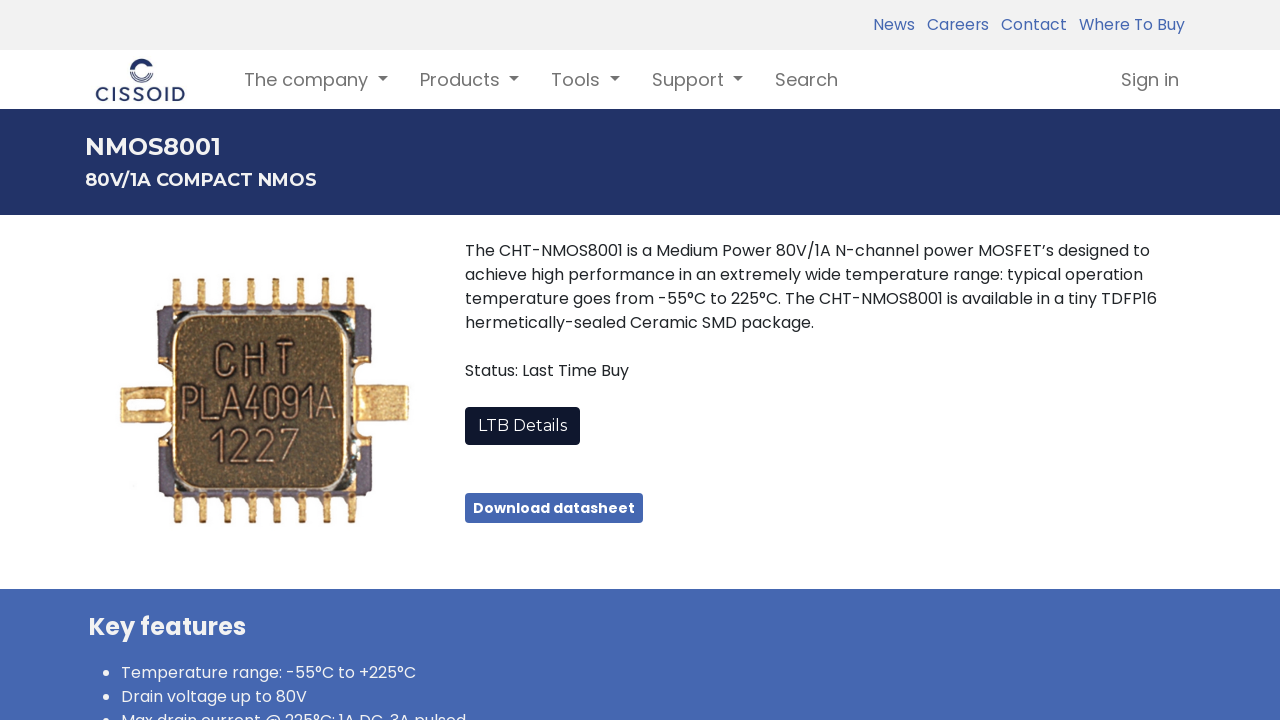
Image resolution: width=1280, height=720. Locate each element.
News (894, 24)
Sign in (1150, 79)
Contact (1030, 24)
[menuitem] (806, 79)
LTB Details (522, 425)
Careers (954, 24)
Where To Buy (1128, 24)
